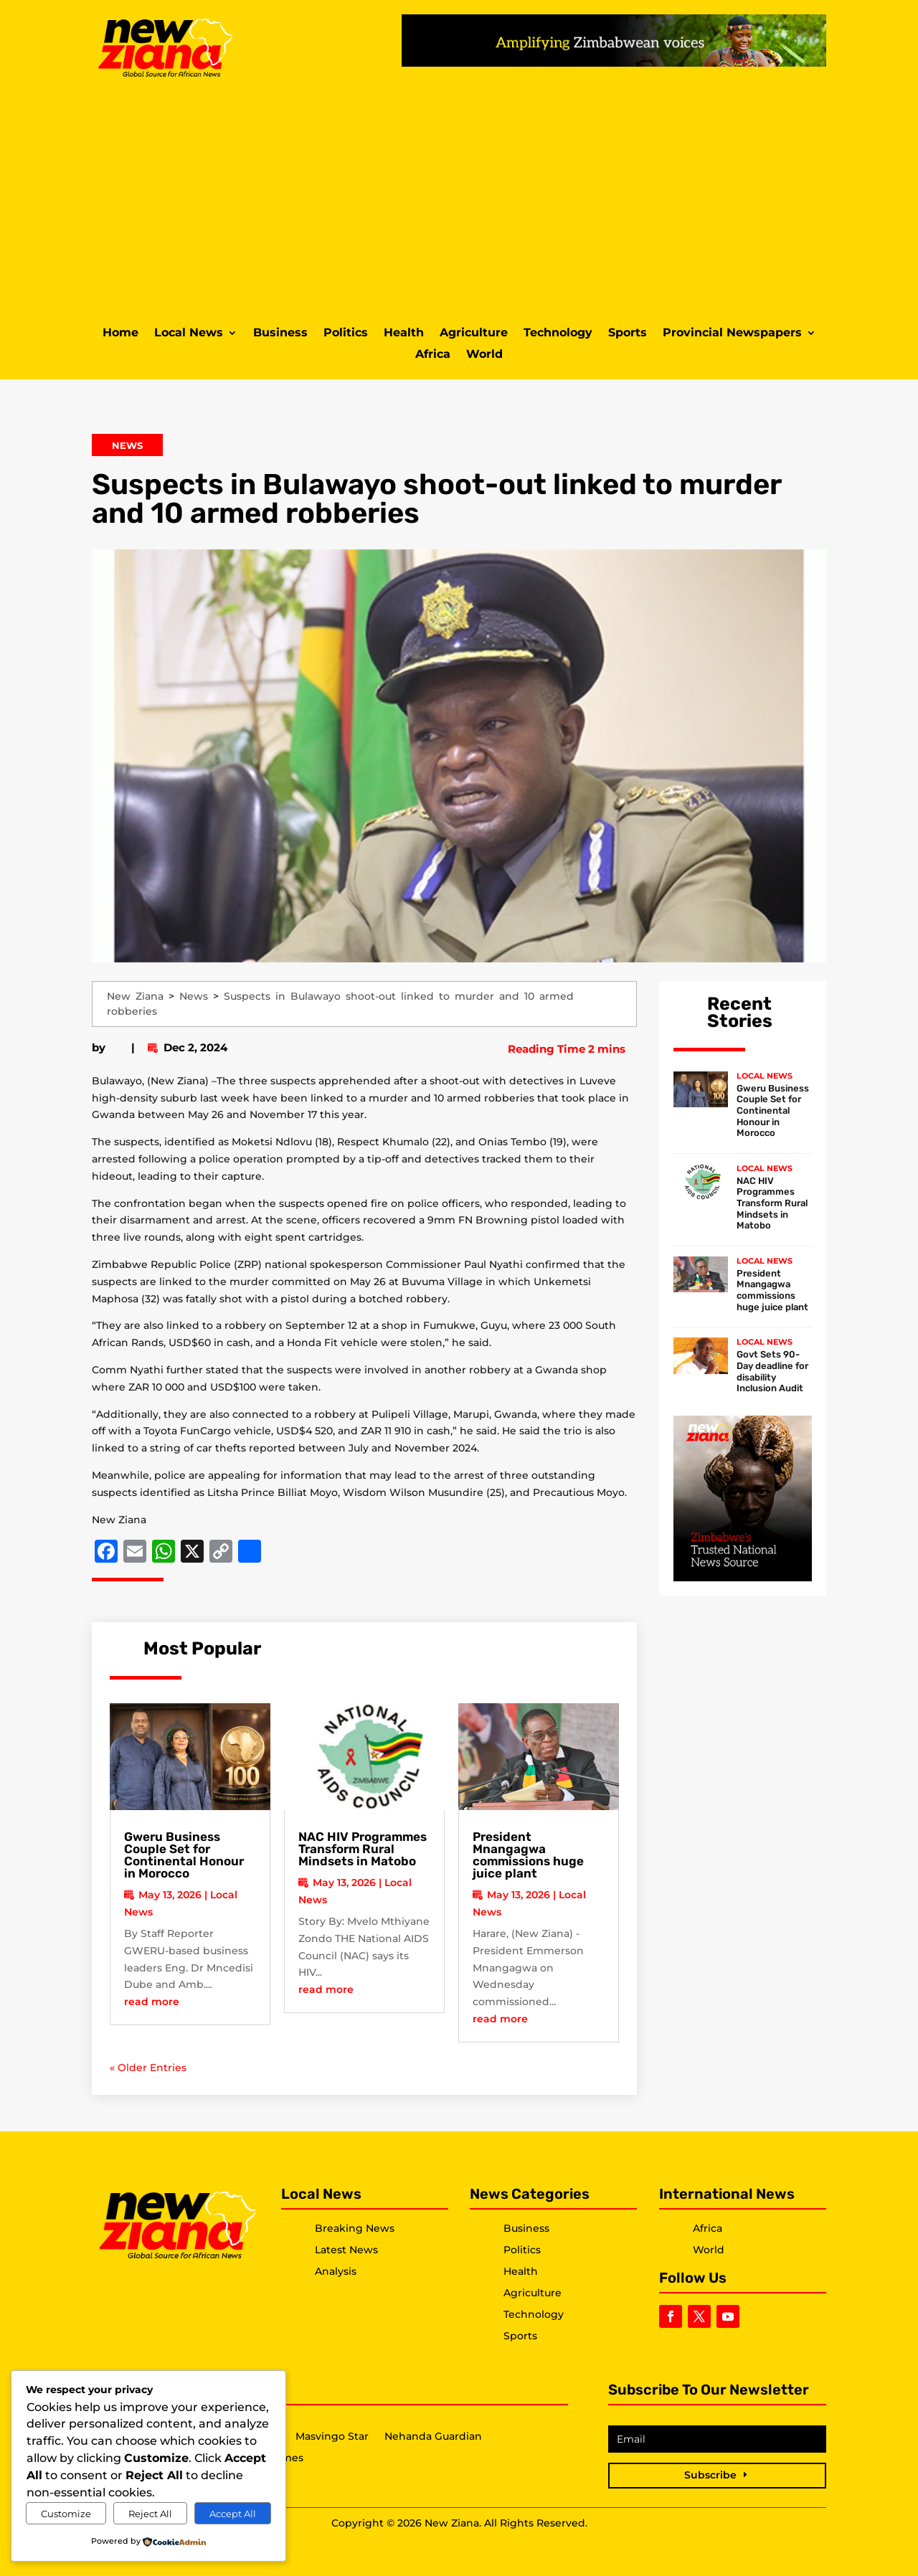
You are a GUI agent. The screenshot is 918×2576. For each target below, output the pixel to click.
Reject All (150, 2513)
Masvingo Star (332, 2437)
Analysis (335, 2271)
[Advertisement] (459, 200)
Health (404, 333)
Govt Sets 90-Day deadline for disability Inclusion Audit (772, 1371)
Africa (432, 355)
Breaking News (354, 2228)
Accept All (232, 2513)
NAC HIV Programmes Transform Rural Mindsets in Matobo (362, 1848)
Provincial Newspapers (732, 333)
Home (120, 333)
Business (280, 333)
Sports (627, 333)
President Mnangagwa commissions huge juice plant (528, 1854)
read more (151, 2001)
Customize (66, 2513)
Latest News (346, 2249)
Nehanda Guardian (433, 2437)
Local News (188, 333)
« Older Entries (148, 2067)
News (127, 445)
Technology (558, 333)
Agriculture (474, 333)
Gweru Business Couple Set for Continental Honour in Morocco (184, 1854)
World (484, 355)
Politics (345, 333)
